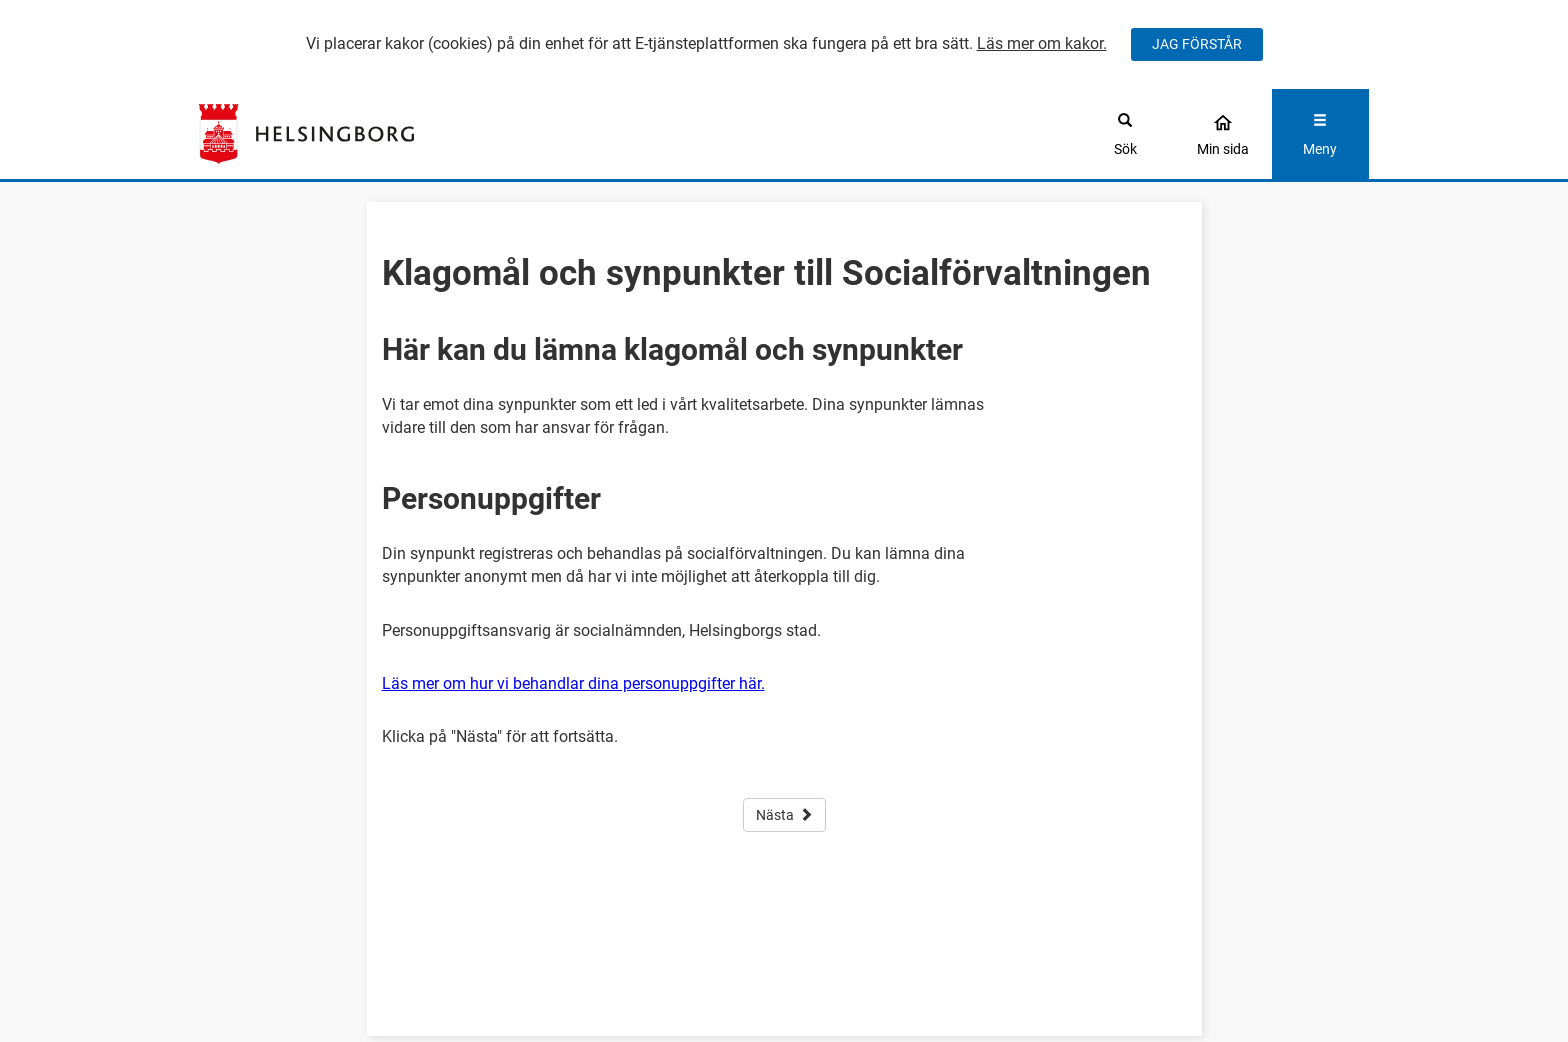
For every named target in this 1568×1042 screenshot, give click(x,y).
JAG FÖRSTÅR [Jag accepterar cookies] (1197, 44)
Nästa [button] (784, 815)
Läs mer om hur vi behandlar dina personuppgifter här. (573, 683)
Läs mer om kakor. (1042, 43)
